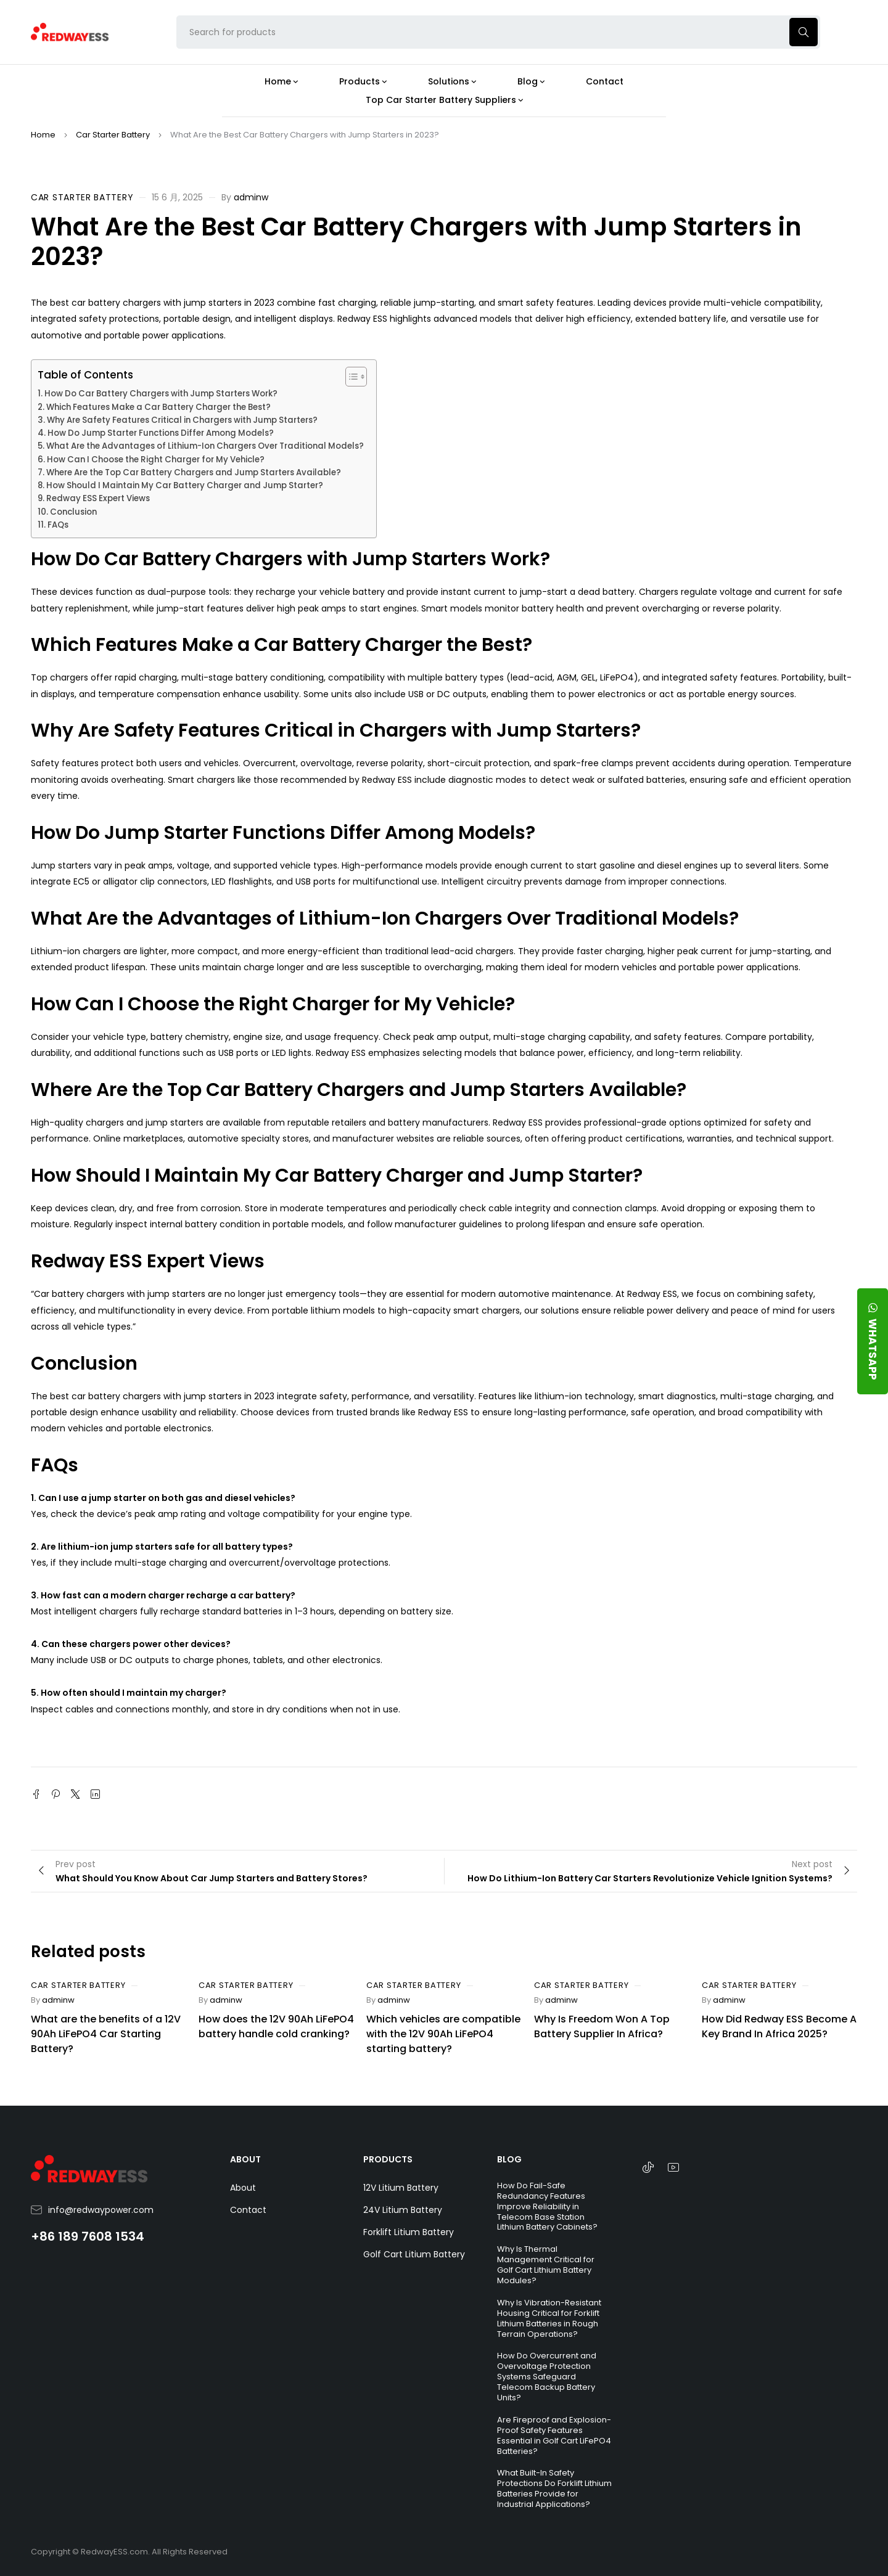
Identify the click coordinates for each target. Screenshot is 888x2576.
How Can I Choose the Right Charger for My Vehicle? (156, 459)
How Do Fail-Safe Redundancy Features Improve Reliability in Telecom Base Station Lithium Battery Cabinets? (547, 2206)
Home (43, 135)
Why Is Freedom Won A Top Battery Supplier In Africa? (602, 2026)
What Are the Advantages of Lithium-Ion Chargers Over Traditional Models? (205, 446)
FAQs (57, 525)
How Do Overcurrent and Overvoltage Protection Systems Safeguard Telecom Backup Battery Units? (546, 2376)
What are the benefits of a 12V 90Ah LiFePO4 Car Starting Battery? (106, 2034)
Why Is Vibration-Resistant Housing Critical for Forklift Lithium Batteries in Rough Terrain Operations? (549, 2318)
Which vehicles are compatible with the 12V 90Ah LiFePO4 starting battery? (443, 2034)
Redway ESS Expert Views (98, 498)
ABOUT (245, 2159)
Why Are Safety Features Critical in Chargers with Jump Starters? (182, 420)
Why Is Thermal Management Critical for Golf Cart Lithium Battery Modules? (545, 2264)
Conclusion (73, 512)
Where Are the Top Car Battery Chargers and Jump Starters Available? (193, 472)
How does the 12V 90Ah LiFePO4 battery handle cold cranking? (276, 2026)
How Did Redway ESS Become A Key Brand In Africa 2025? (779, 2026)
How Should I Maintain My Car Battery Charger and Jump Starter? (184, 485)
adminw (251, 197)
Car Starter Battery (113, 135)
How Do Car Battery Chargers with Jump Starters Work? (161, 393)
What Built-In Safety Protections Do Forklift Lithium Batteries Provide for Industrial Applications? (554, 2488)
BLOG (509, 2159)
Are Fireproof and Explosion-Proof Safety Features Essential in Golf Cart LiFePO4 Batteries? (554, 2435)
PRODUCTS (388, 2159)
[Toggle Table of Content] (350, 376)
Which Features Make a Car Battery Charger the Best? (158, 407)
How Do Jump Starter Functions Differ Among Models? (160, 433)
